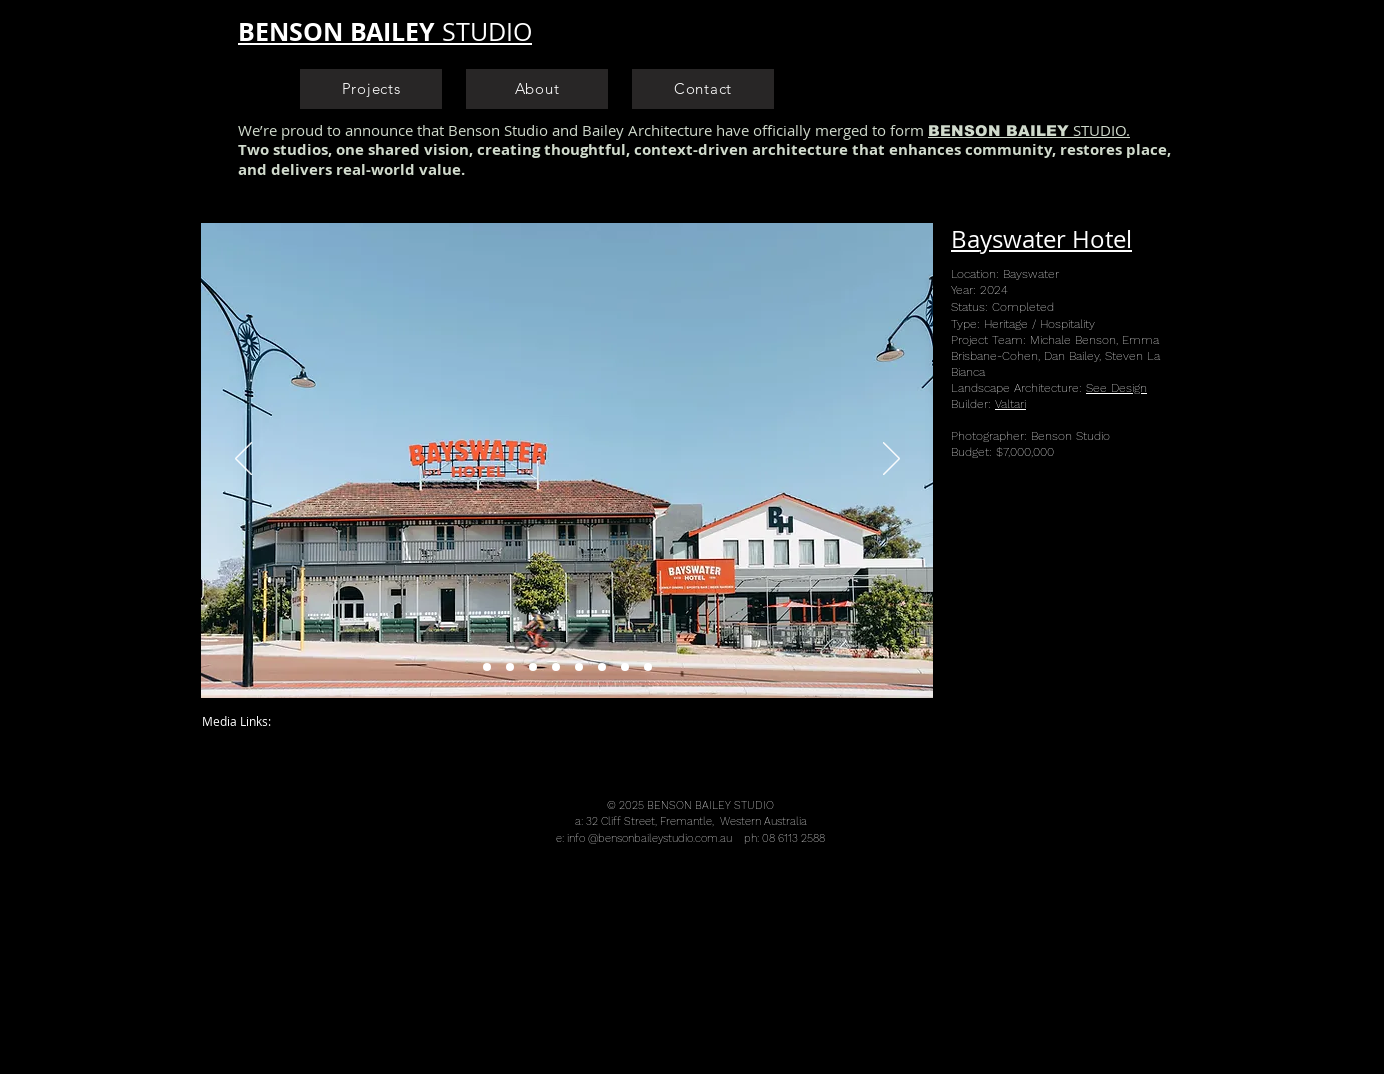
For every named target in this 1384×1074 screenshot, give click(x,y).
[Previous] (243, 460)
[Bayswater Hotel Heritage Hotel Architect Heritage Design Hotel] (487, 667)
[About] (537, 89)
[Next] (891, 460)
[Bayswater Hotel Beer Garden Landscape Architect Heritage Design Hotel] (510, 667)
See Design (1116, 388)
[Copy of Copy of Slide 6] (648, 667)
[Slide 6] (602, 667)
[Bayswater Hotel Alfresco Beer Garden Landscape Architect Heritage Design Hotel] (556, 667)
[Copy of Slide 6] (625, 667)
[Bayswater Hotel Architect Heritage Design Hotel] (533, 667)
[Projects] (371, 89)
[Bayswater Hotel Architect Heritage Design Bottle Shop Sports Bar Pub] (579, 667)
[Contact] (703, 89)
